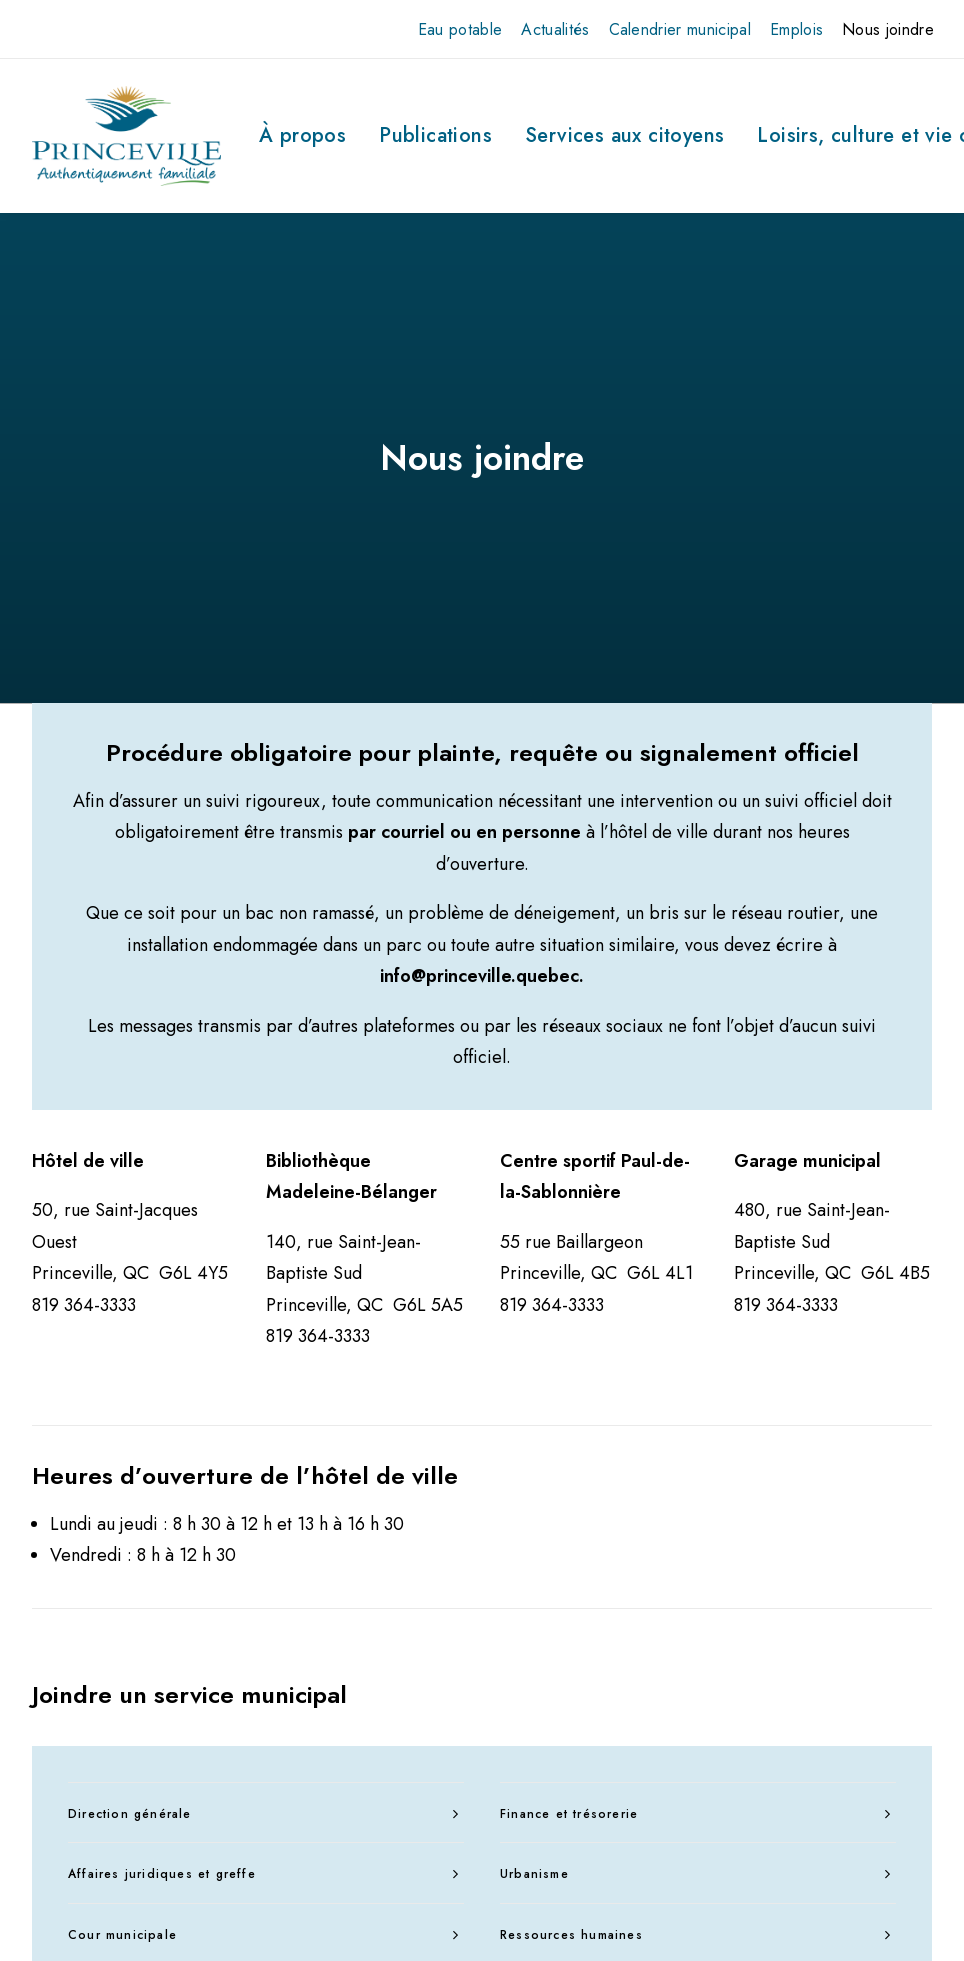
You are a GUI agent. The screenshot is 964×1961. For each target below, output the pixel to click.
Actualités (555, 29)
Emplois (796, 29)
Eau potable (460, 29)
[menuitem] (460, 29)
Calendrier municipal (680, 29)
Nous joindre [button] (888, 29)
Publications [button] (435, 135)
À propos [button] (302, 135)
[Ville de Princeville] (126, 136)
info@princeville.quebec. (482, 666)
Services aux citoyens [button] (624, 135)
